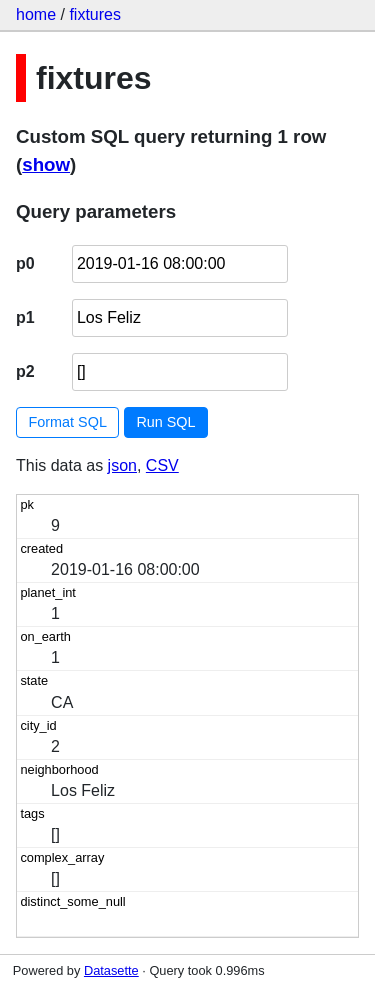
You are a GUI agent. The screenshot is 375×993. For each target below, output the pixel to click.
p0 (25, 263)
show (46, 164)
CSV (162, 465)
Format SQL (68, 422)
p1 (25, 317)
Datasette (111, 970)
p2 (25, 371)
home (36, 14)
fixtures (95, 14)
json (122, 465)
